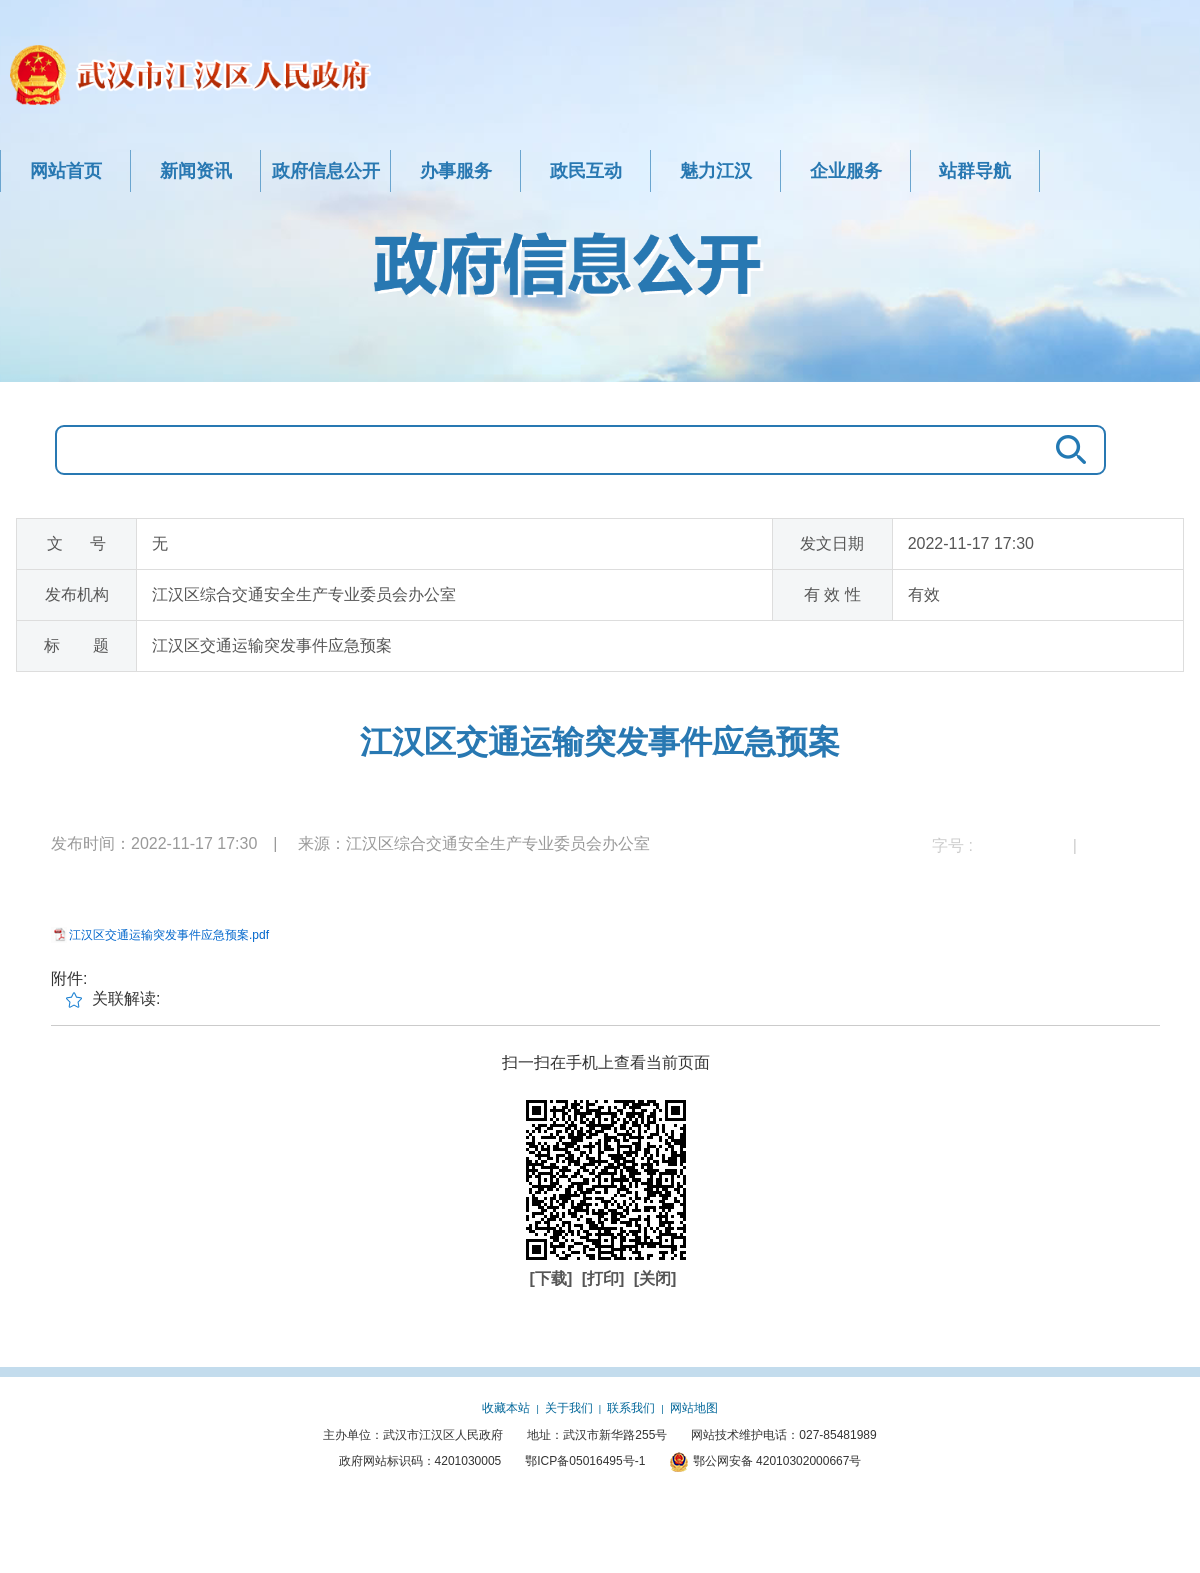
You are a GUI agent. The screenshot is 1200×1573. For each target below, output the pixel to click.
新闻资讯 (196, 171)
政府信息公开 (326, 171)
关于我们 (569, 1408)
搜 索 (1066, 450)
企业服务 (846, 171)
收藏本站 (506, 1408)
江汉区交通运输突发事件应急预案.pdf (169, 935)
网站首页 (66, 171)
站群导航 (975, 171)
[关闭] (655, 1278)
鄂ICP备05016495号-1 (585, 1461)
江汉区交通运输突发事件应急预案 (600, 742)
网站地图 (694, 1408)
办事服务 (456, 171)
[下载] (553, 1278)
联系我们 (631, 1408)
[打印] (605, 1278)
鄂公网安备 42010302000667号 (765, 1461)
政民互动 (586, 171)
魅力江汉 (716, 171)
